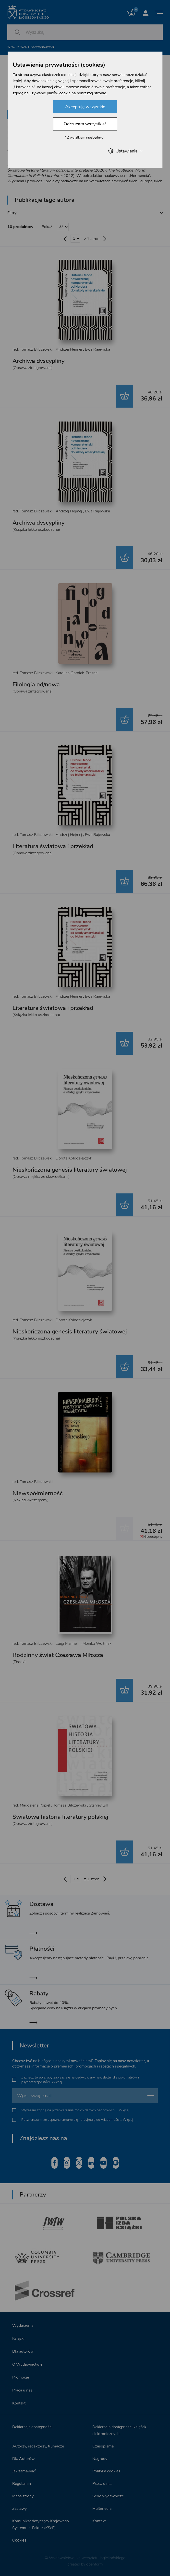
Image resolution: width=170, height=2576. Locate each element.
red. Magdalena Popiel (31, 1805)
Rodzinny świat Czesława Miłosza (57, 1655)
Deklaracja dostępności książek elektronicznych (119, 2430)
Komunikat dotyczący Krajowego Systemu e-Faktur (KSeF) (40, 2524)
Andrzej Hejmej (69, 349)
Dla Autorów (23, 2458)
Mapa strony (23, 2496)
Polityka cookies (106, 2471)
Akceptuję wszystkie (85, 107)
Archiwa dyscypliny (38, 361)
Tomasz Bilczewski (69, 1805)
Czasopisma (103, 2446)
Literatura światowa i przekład (52, 846)
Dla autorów (23, 2351)
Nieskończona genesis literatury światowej (69, 1170)
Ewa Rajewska (97, 349)
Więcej (57, 2082)
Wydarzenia (22, 2325)
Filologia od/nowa (36, 684)
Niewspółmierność (37, 1493)
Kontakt (18, 2403)
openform (94, 2564)
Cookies (19, 2540)
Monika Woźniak (97, 1643)
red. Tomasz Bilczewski (32, 349)
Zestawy (19, 2508)
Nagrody (99, 2458)
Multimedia (101, 2508)
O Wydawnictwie (27, 2364)
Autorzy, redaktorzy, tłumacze (38, 2446)
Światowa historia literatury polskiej (60, 1817)
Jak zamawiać (24, 2471)
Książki (18, 2338)
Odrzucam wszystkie (85, 124)
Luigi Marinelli (68, 1643)
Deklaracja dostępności (32, 2427)
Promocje (20, 2377)
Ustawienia (125, 151)
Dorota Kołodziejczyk (74, 1158)
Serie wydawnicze (108, 2496)
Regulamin (21, 2483)
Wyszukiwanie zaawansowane (31, 47)
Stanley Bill (98, 1805)
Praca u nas (22, 2390)
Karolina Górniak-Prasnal (77, 673)
